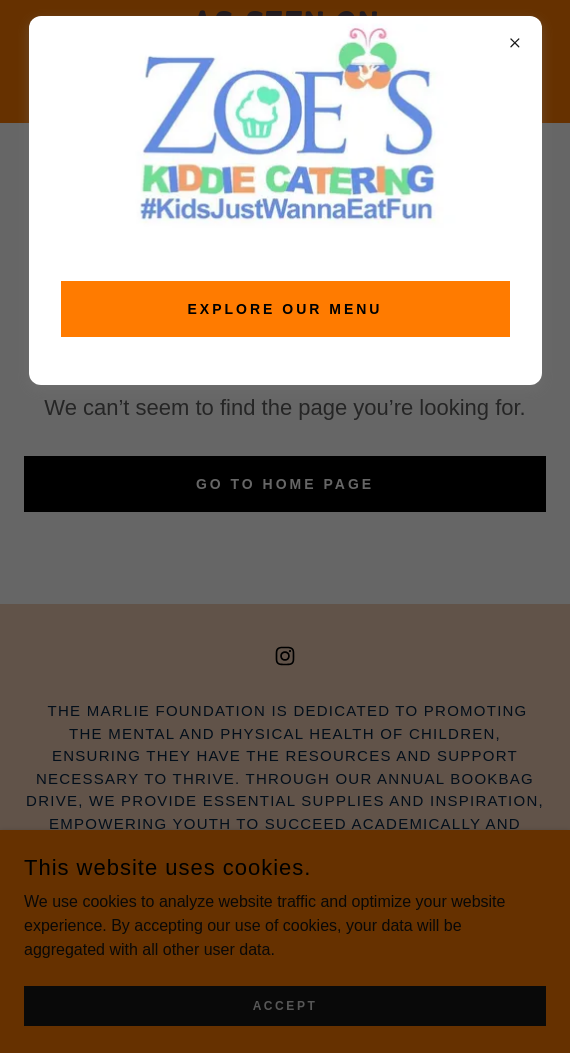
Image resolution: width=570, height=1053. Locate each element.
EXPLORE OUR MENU (285, 309)
